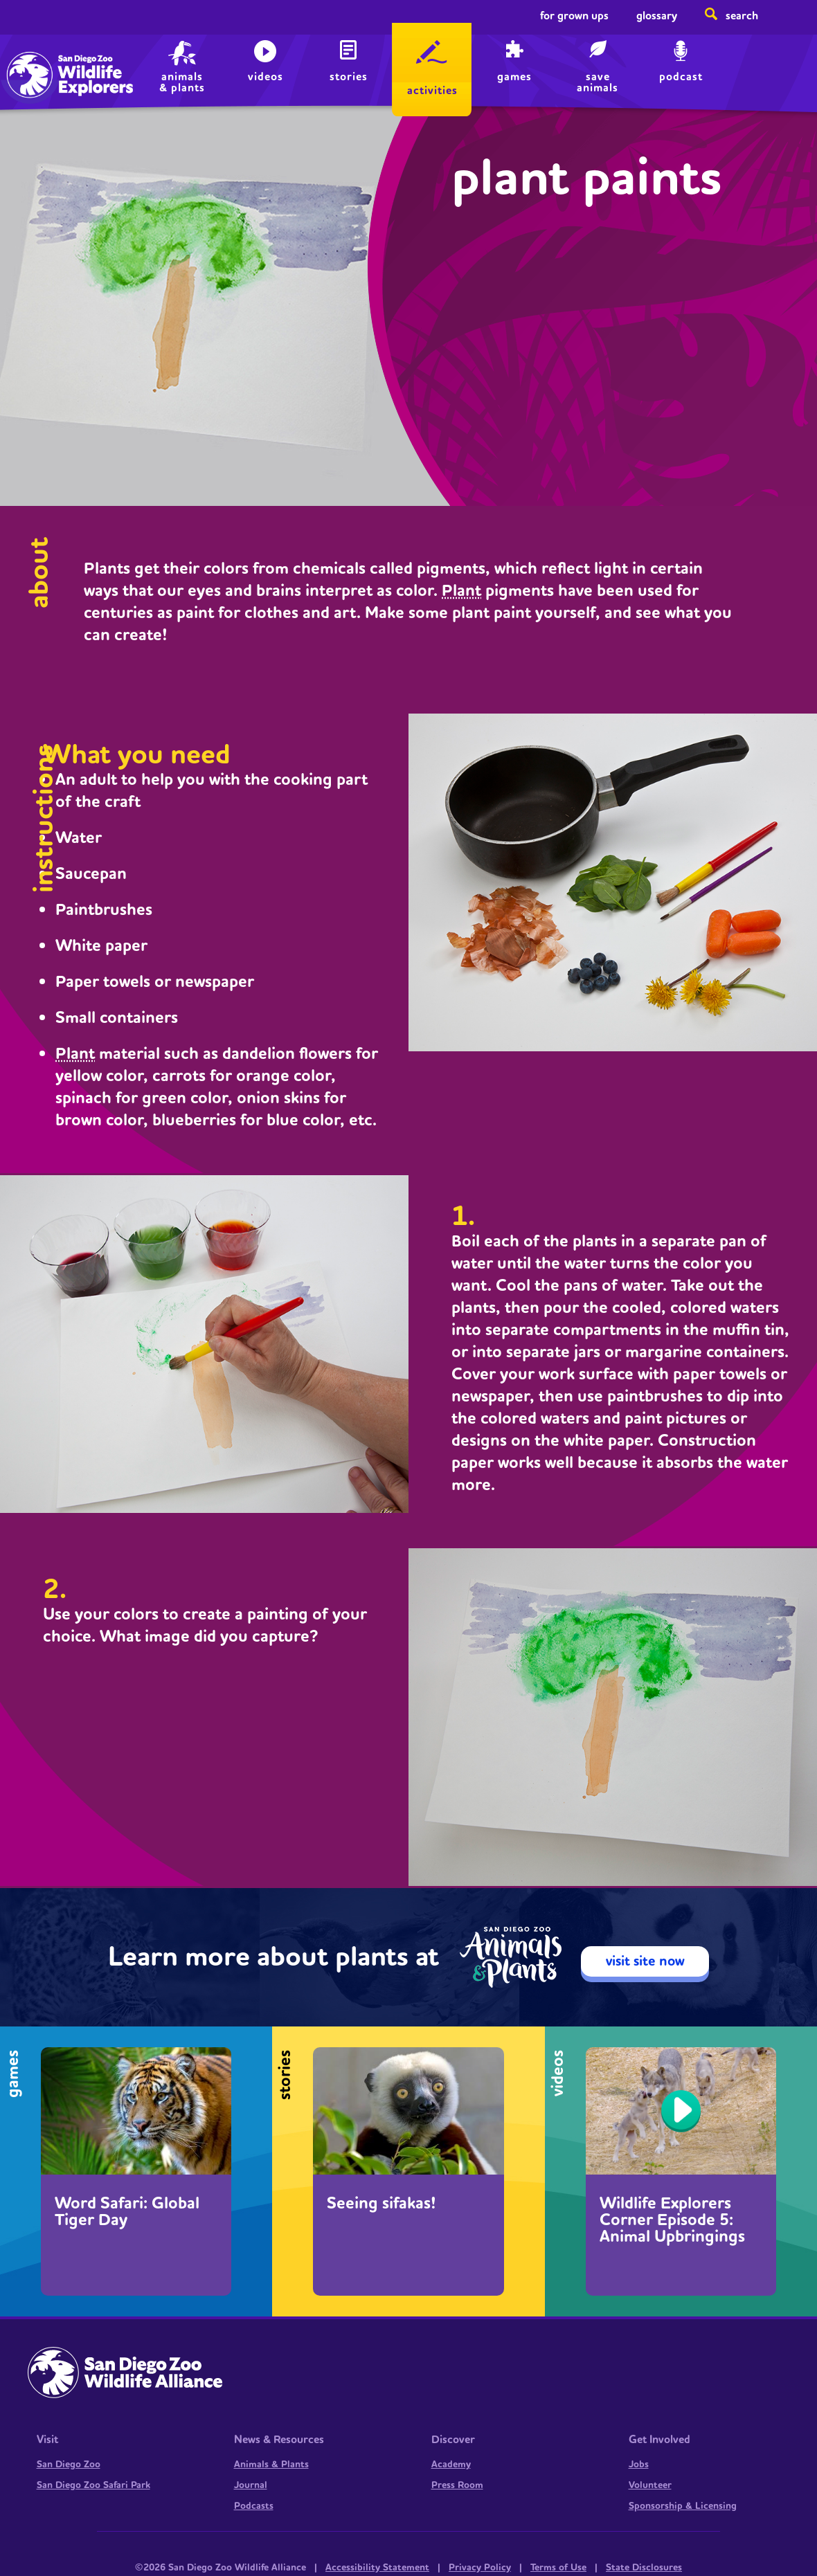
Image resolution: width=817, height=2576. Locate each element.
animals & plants (182, 82)
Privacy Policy (480, 2568)
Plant (461, 591)
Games (514, 76)
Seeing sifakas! (381, 2203)
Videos (265, 76)
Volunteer (650, 2485)
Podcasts (253, 2506)
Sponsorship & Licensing (683, 2506)
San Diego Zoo (68, 2464)
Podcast (681, 76)
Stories (349, 76)
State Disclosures (644, 2568)
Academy (451, 2464)
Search (742, 16)
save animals (597, 82)
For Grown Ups (574, 16)
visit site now (645, 1961)
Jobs (639, 2464)
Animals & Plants (271, 2464)
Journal (250, 2485)
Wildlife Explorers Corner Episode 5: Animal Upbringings (672, 2220)
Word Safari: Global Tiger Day (127, 2212)
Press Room (457, 2485)
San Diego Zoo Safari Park (93, 2485)
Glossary (656, 16)
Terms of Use (558, 2568)
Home (41, 59)
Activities (432, 90)
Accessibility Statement (377, 2568)
